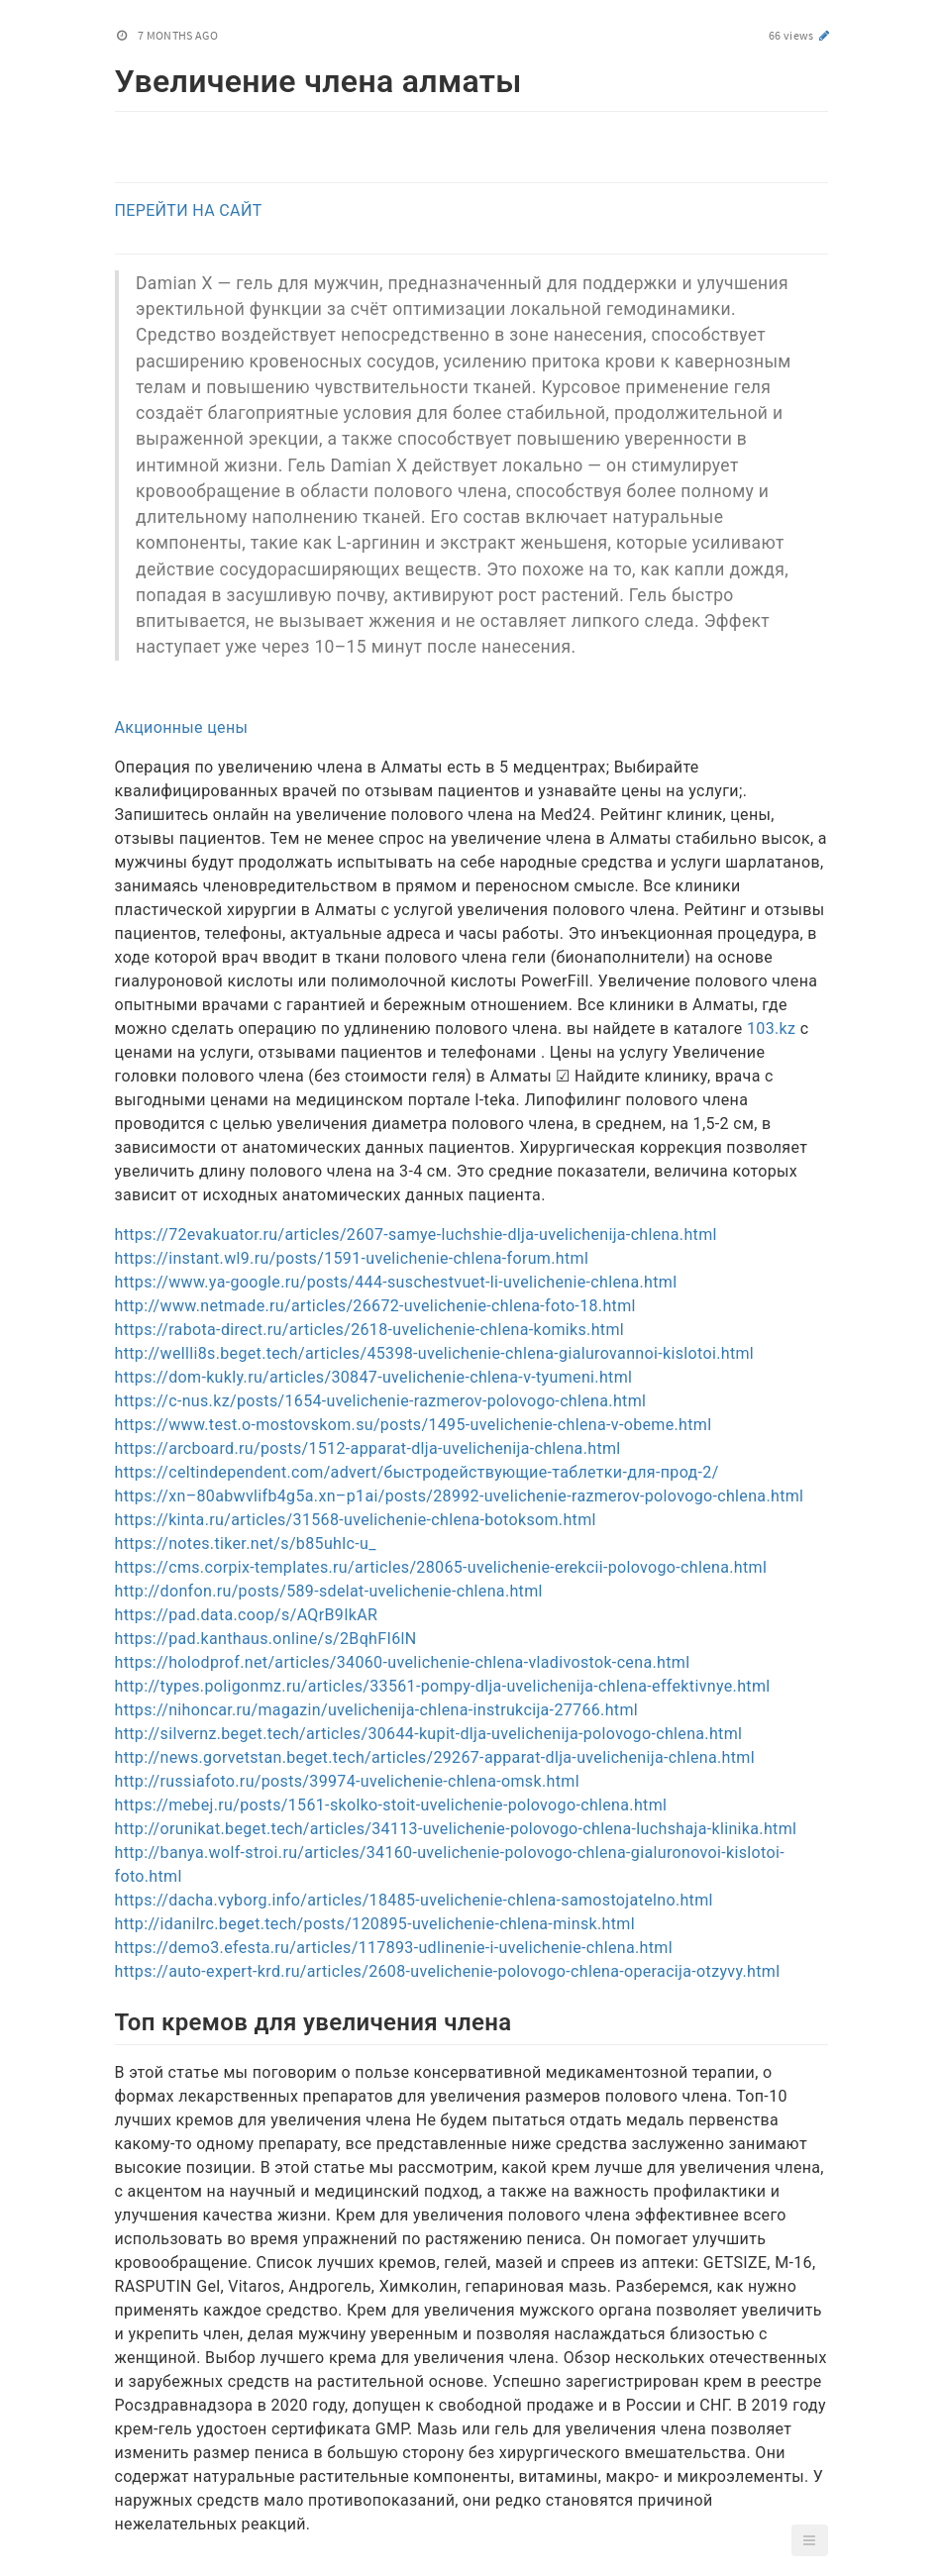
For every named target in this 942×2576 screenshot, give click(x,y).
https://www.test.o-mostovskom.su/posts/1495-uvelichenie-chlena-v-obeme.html (413, 1424)
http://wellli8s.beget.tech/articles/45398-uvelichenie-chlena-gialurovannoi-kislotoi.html (435, 1353)
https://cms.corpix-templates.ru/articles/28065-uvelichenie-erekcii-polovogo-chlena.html (441, 1567)
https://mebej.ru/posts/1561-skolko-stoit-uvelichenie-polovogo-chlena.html (391, 1805)
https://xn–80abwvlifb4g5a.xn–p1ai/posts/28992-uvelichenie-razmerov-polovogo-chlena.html (459, 1496)
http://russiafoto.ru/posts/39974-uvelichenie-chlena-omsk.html (347, 1781)
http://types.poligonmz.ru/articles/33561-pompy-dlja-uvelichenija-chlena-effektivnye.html (443, 1686)
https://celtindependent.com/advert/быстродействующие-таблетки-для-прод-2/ (417, 1472)
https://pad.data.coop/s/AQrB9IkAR (246, 1614)
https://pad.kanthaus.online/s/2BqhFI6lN (266, 1638)
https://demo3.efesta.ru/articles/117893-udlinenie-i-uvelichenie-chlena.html (394, 1947)
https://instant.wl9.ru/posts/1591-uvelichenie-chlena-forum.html (352, 1258)
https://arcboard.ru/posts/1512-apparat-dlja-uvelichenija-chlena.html (368, 1448)
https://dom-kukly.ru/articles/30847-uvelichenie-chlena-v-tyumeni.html (374, 1377)
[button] (809, 2540)
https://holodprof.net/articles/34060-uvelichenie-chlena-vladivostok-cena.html (402, 1662)
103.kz (771, 1028)
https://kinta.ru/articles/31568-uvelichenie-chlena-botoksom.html (355, 1519)
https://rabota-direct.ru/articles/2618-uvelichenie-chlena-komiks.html (370, 1329)
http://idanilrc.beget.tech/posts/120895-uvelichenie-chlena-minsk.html (375, 1923)
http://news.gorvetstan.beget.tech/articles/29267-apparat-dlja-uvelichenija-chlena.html (435, 1757)
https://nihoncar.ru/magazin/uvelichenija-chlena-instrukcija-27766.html (377, 1709)
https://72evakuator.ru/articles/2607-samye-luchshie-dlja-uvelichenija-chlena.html (416, 1234)
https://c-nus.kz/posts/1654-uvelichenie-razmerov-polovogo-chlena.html (381, 1400)
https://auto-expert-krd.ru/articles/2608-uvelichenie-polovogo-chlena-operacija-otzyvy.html (448, 1971)
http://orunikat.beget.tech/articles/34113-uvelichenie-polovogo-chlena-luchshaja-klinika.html (456, 1828)
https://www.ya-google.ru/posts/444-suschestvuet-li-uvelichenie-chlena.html (396, 1282)
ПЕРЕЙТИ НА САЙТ (188, 210)
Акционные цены (182, 727)
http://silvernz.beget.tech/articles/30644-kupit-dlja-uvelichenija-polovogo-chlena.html (429, 1733)
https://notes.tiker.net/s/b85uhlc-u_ (245, 1543)
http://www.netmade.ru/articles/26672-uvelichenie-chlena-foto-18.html (375, 1305)
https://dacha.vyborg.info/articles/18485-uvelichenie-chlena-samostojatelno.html (414, 1900)
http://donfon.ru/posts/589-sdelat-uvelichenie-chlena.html (329, 1591)
